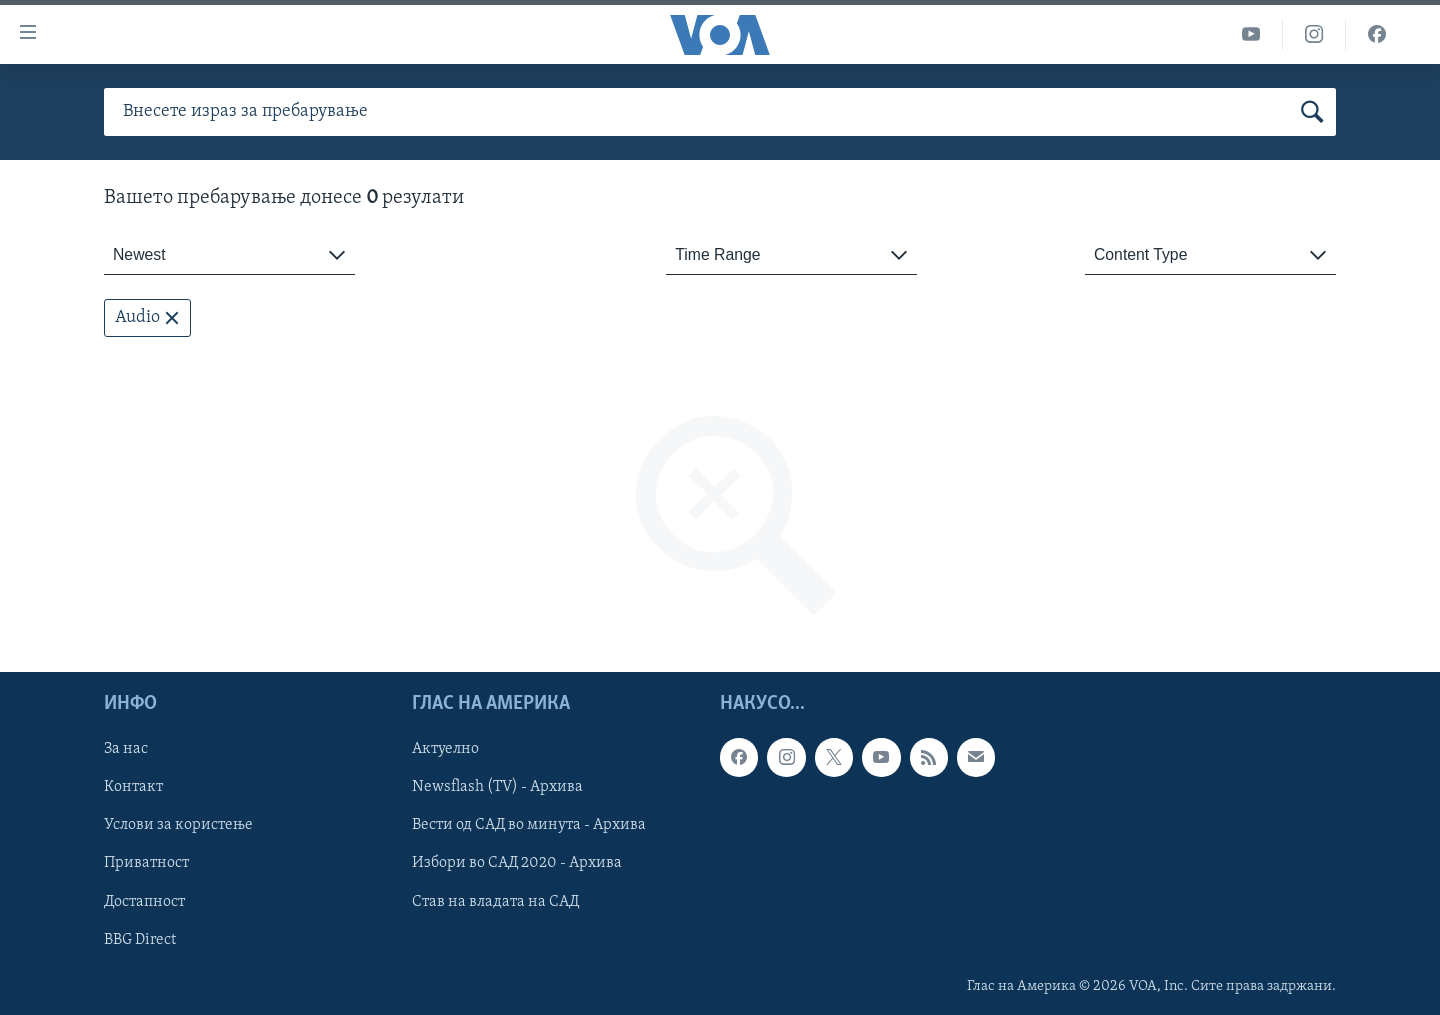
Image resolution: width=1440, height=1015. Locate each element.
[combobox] (229, 255)
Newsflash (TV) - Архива (497, 788)
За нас (126, 750)
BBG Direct (140, 940)
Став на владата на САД (495, 902)
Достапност (144, 902)
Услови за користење (178, 826)
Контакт (133, 788)
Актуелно (445, 750)
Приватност (146, 864)
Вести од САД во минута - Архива (529, 826)
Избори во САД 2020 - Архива (517, 864)
